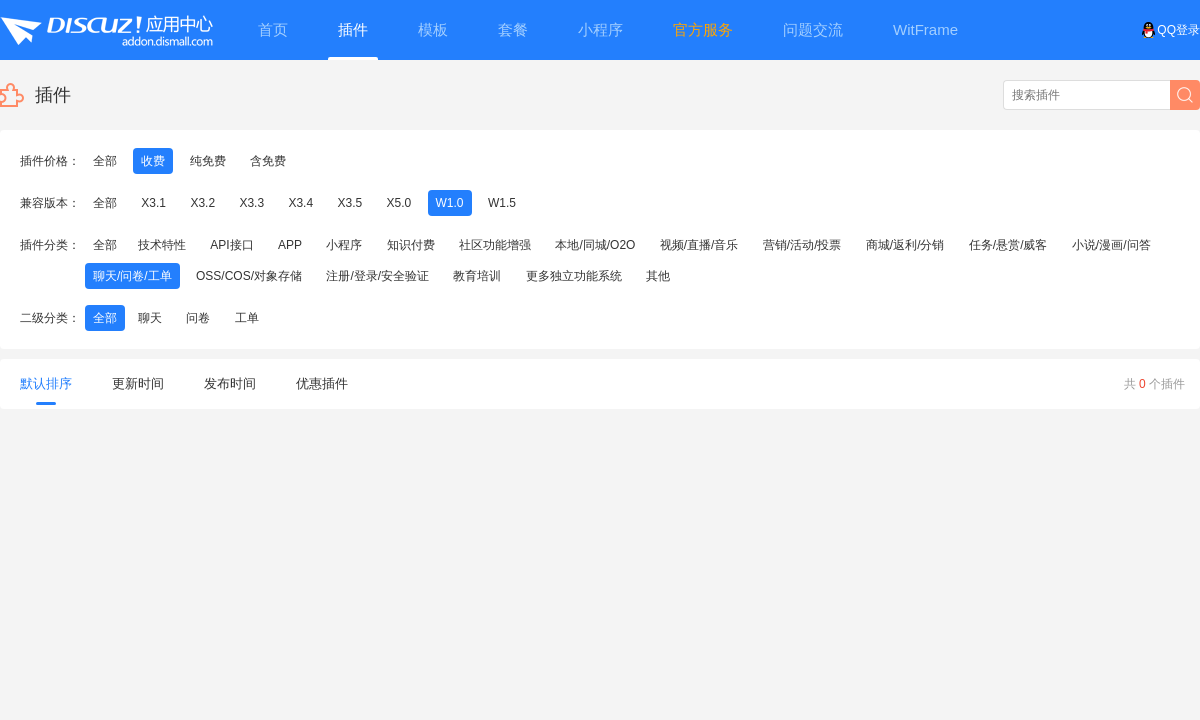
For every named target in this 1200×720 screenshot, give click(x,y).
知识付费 (411, 245)
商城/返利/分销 (905, 245)
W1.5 (502, 203)
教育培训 (477, 276)
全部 (105, 161)
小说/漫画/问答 (1111, 245)
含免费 (268, 161)
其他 (658, 276)
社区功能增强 (495, 245)
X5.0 (399, 203)
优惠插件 (322, 383)
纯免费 (208, 161)
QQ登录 (1170, 30)
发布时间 (230, 383)
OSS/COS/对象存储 (249, 276)
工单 (247, 318)
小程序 (344, 245)
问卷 (198, 318)
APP (290, 245)
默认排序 (46, 390)
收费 (153, 161)
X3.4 (300, 203)
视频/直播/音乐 (699, 245)
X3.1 (153, 203)
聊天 (150, 318)
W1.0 (450, 203)
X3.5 (349, 203)
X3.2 (202, 203)
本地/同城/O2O (595, 245)
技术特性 (162, 245)
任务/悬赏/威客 (1008, 245)
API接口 (231, 245)
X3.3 (251, 203)
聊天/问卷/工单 (132, 276)
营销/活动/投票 (802, 245)
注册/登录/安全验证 (377, 276)
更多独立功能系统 (574, 276)
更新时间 (138, 383)
